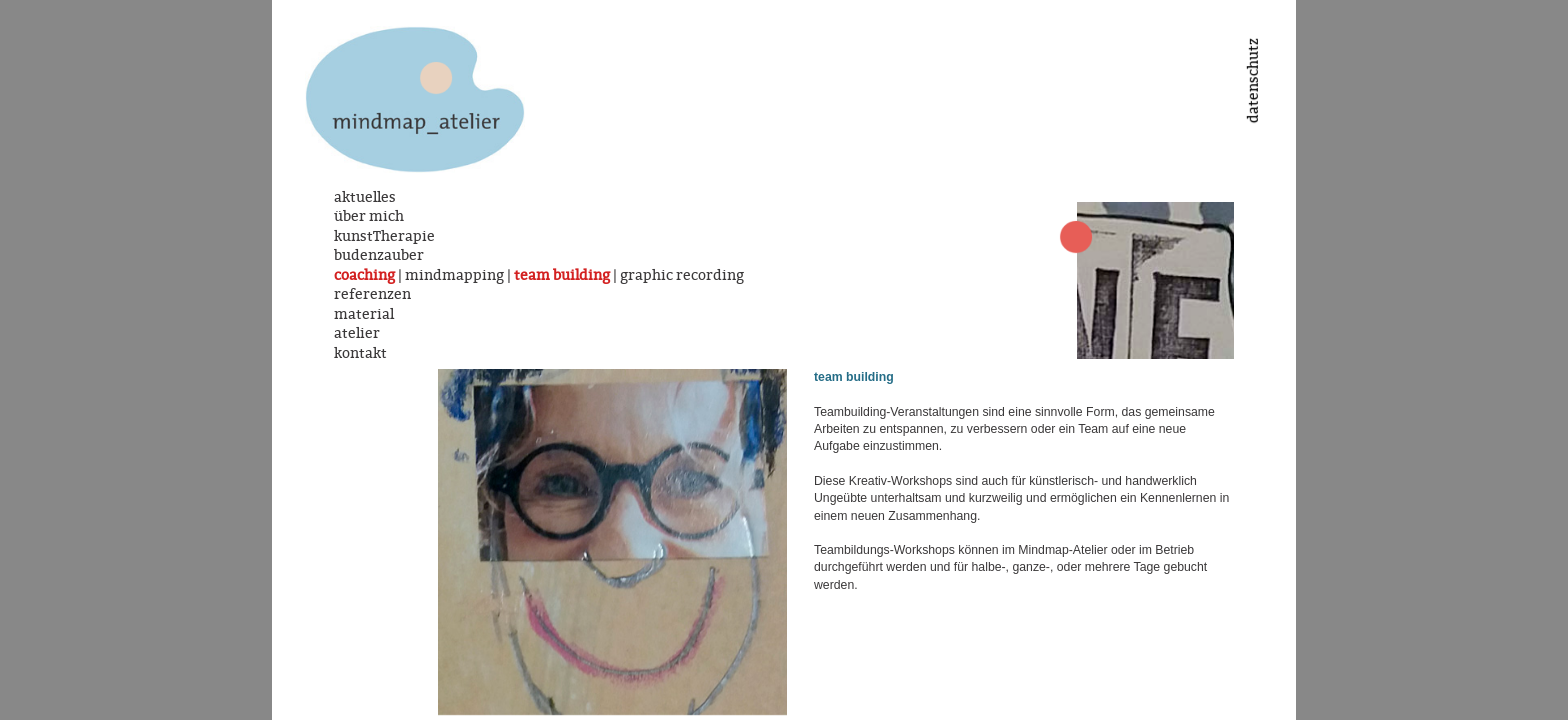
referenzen (372, 294)
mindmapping (454, 275)
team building (562, 275)
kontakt (360, 353)
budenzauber (379, 255)
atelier (357, 333)
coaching (364, 275)
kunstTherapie (384, 236)
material (364, 314)
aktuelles (365, 197)
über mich (369, 216)
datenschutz (1253, 80)
